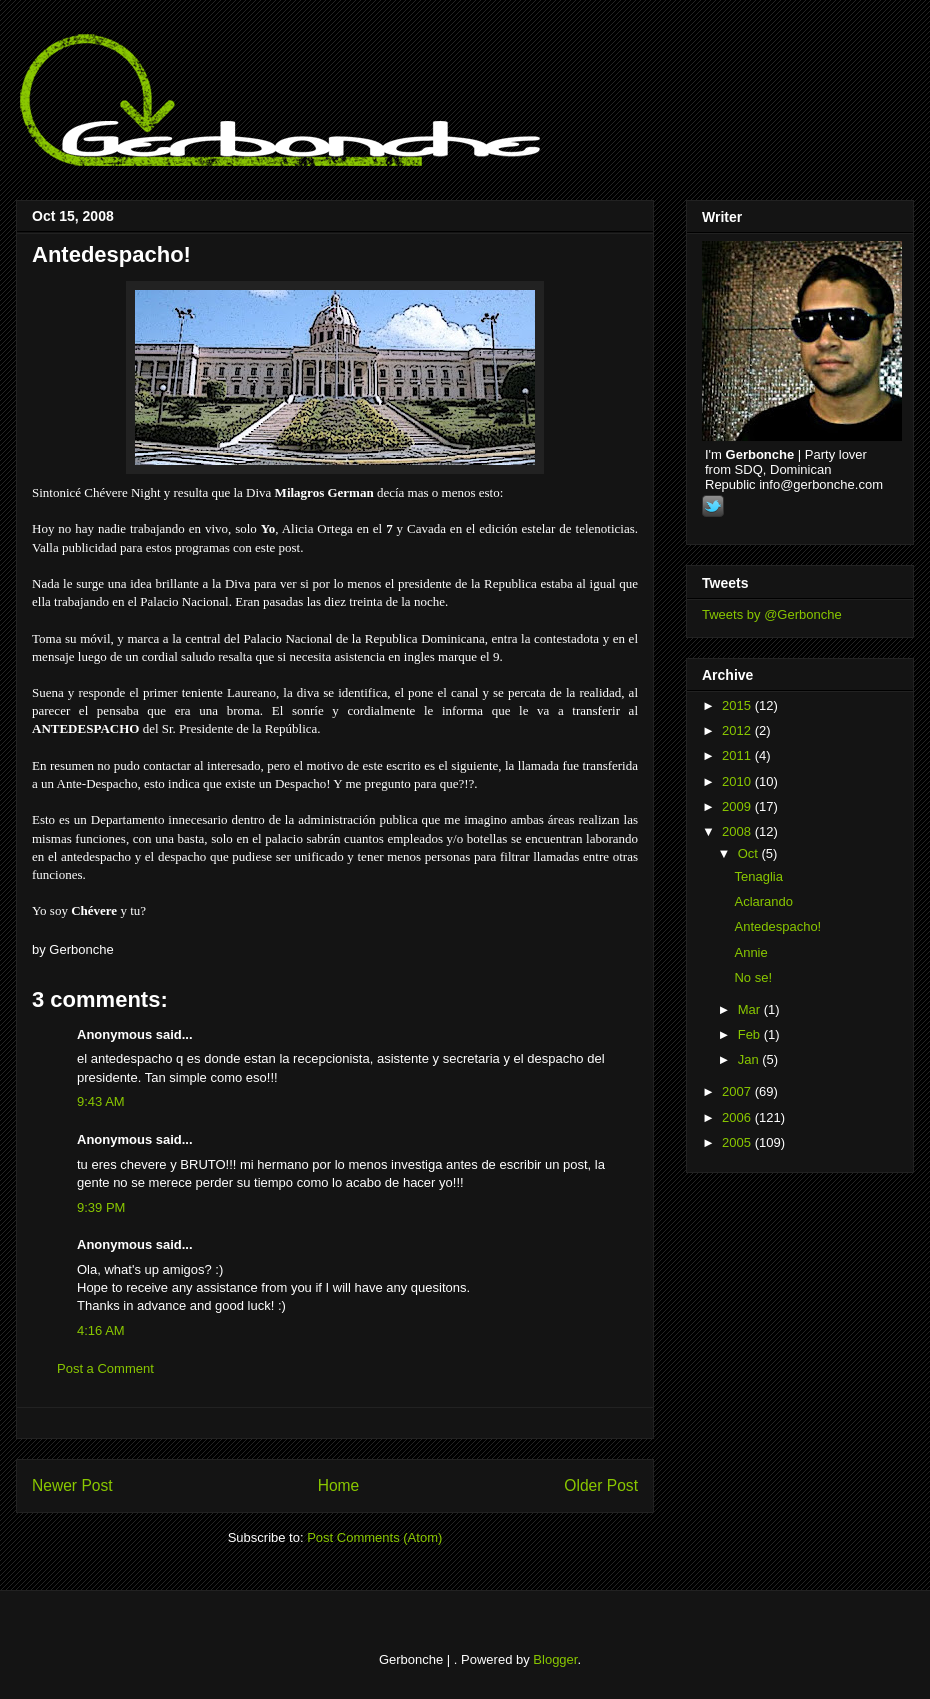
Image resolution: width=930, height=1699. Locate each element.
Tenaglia (758, 876)
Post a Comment (105, 1368)
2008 (738, 831)
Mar (751, 1009)
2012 (738, 730)
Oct (750, 853)
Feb (751, 1034)
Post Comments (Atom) (374, 1537)
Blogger (555, 1659)
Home (339, 1485)
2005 (738, 1142)
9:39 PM (101, 1207)
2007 (738, 1091)
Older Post (601, 1485)
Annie (750, 952)
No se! (753, 977)
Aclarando (763, 901)
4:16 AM (101, 1330)
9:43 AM (101, 1101)
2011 (738, 755)
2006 (738, 1117)
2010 (738, 781)
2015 (738, 705)
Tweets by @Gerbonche (772, 614)
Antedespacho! (111, 254)
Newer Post (72, 1485)
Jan (750, 1059)
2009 (738, 806)
